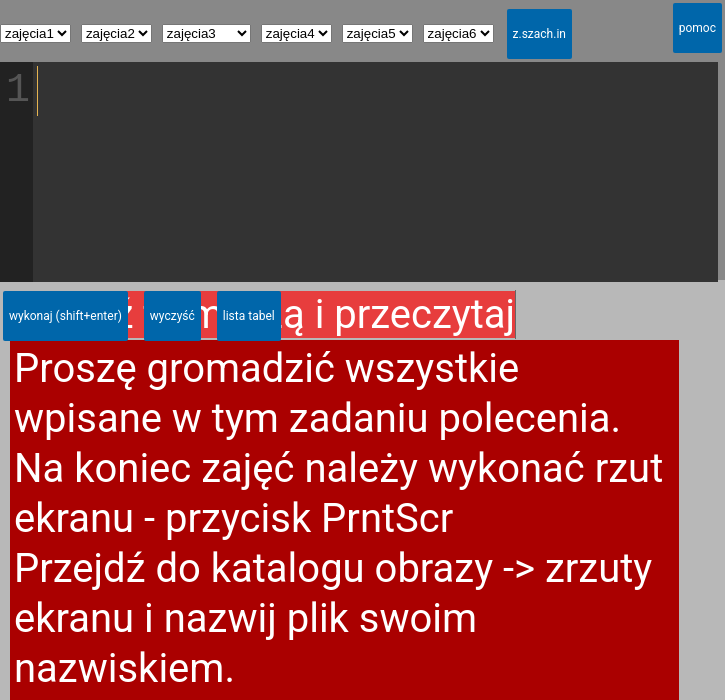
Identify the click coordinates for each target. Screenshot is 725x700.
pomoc (697, 28)
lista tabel (249, 316)
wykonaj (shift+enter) (65, 316)
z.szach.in (539, 34)
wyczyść (172, 316)
